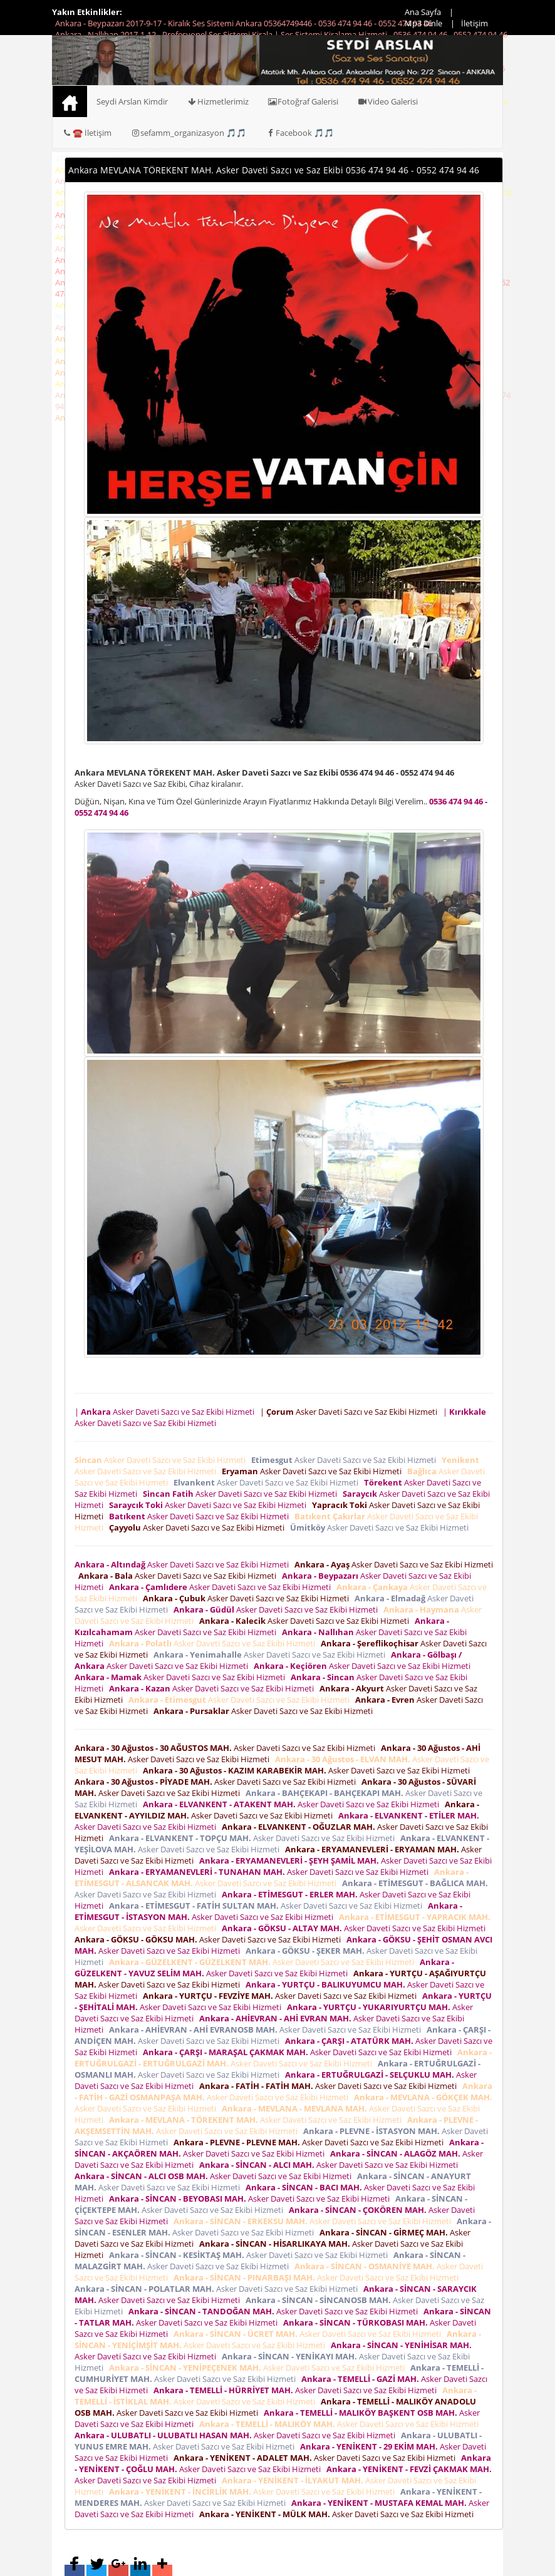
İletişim (474, 23)
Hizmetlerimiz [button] (218, 101)
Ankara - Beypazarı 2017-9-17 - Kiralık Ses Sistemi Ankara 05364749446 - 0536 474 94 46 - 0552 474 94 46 (243, 23)
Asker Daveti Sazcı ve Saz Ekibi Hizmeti (162, 1459)
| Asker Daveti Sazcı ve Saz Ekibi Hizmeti (166, 1411)
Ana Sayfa (423, 12)
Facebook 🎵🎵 (299, 132)
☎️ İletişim (87, 132)
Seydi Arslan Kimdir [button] (132, 101)
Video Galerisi (387, 101)
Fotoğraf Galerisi (303, 101)
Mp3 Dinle (423, 23)
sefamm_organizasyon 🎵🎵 (188, 132)
